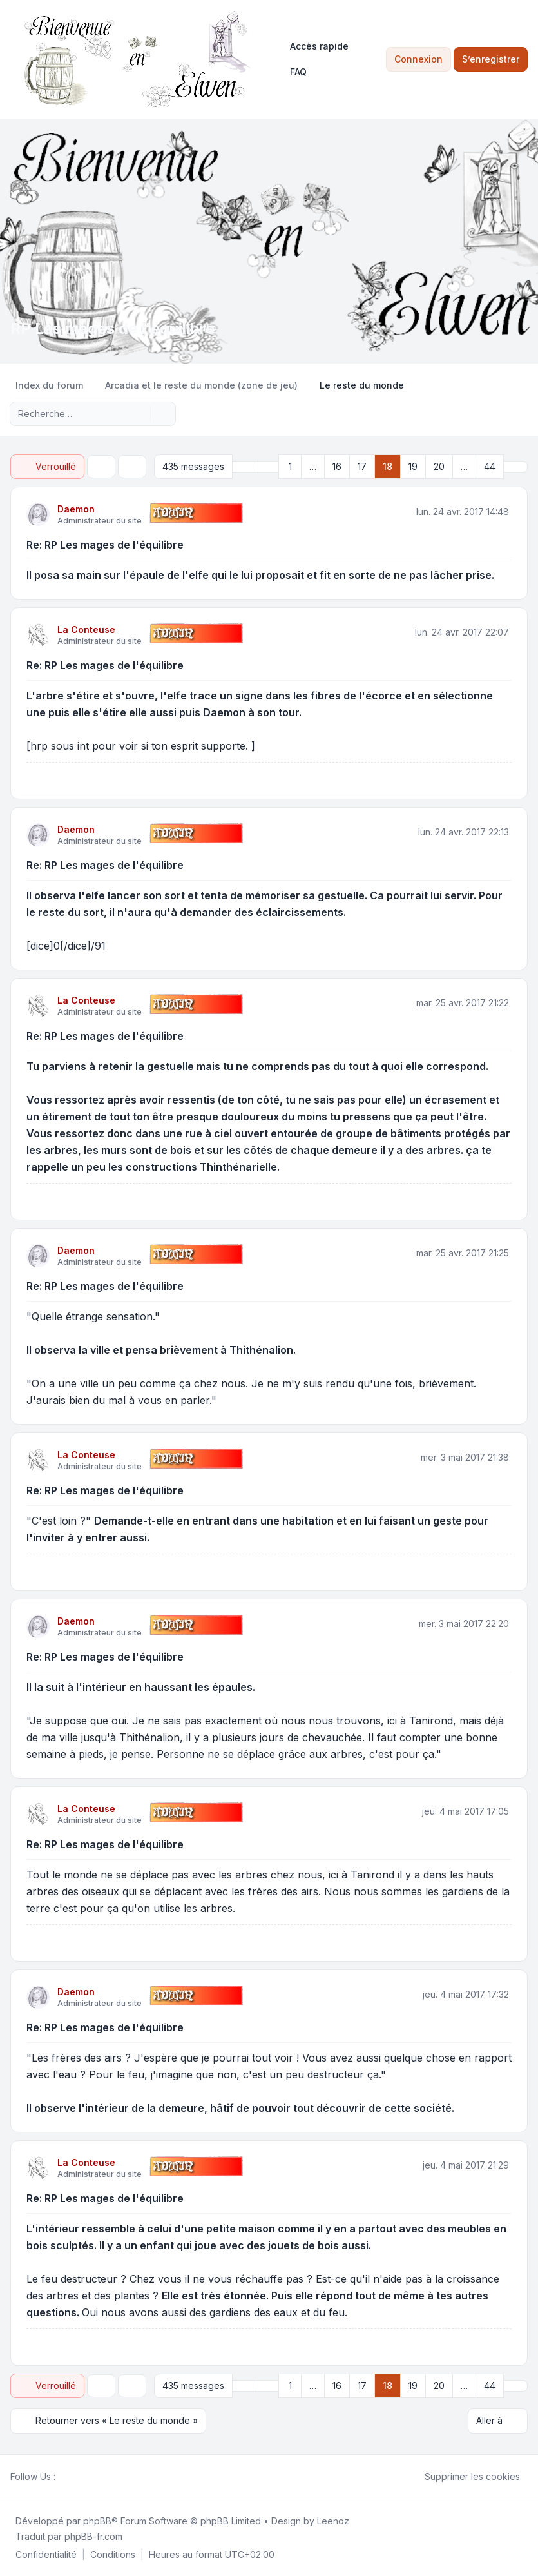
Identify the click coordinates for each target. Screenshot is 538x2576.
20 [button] (439, 466)
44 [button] (489, 466)
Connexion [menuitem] (418, 59)
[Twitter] (73, 2476)
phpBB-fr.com (93, 2535)
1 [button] (290, 466)
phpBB (97, 2520)
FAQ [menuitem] (290, 72)
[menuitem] (313, 46)
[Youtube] (83, 2476)
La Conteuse (86, 629)
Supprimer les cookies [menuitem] (464, 2476)
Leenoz (333, 2520)
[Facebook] (63, 2476)
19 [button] (413, 466)
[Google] (94, 2476)
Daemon (76, 508)
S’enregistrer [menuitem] (490, 59)
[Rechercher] (139, 414)
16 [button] (336, 466)
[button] (267, 467)
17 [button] (362, 466)
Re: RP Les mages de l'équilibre (105, 544)
